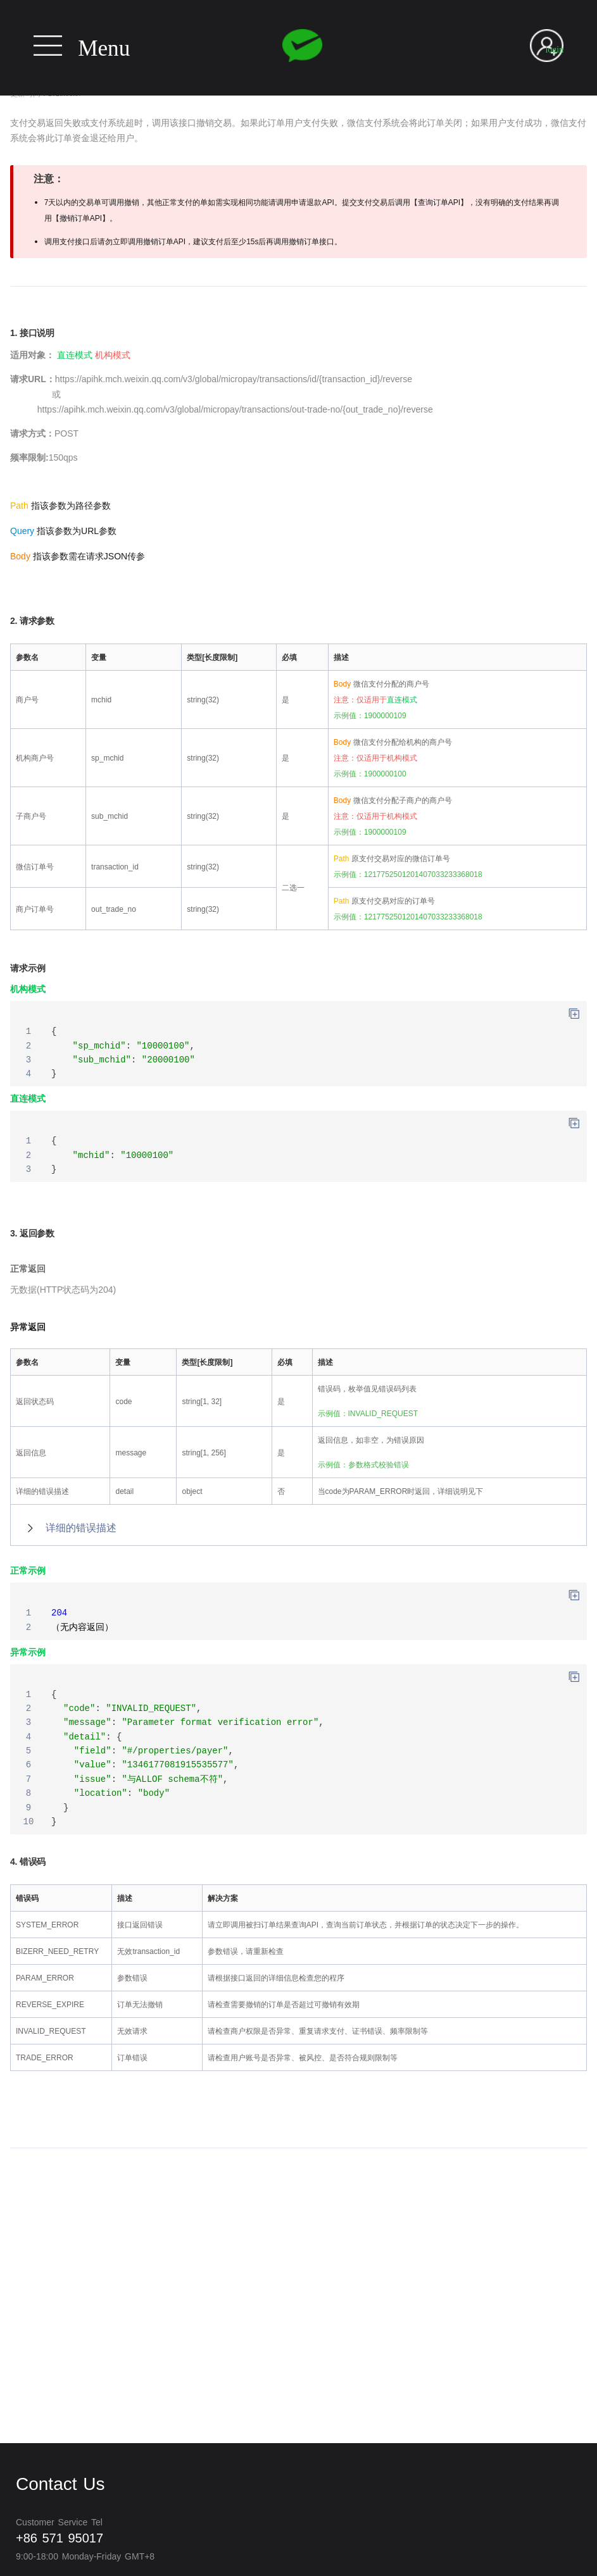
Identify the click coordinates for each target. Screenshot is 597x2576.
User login (554, 42)
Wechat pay (302, 46)
